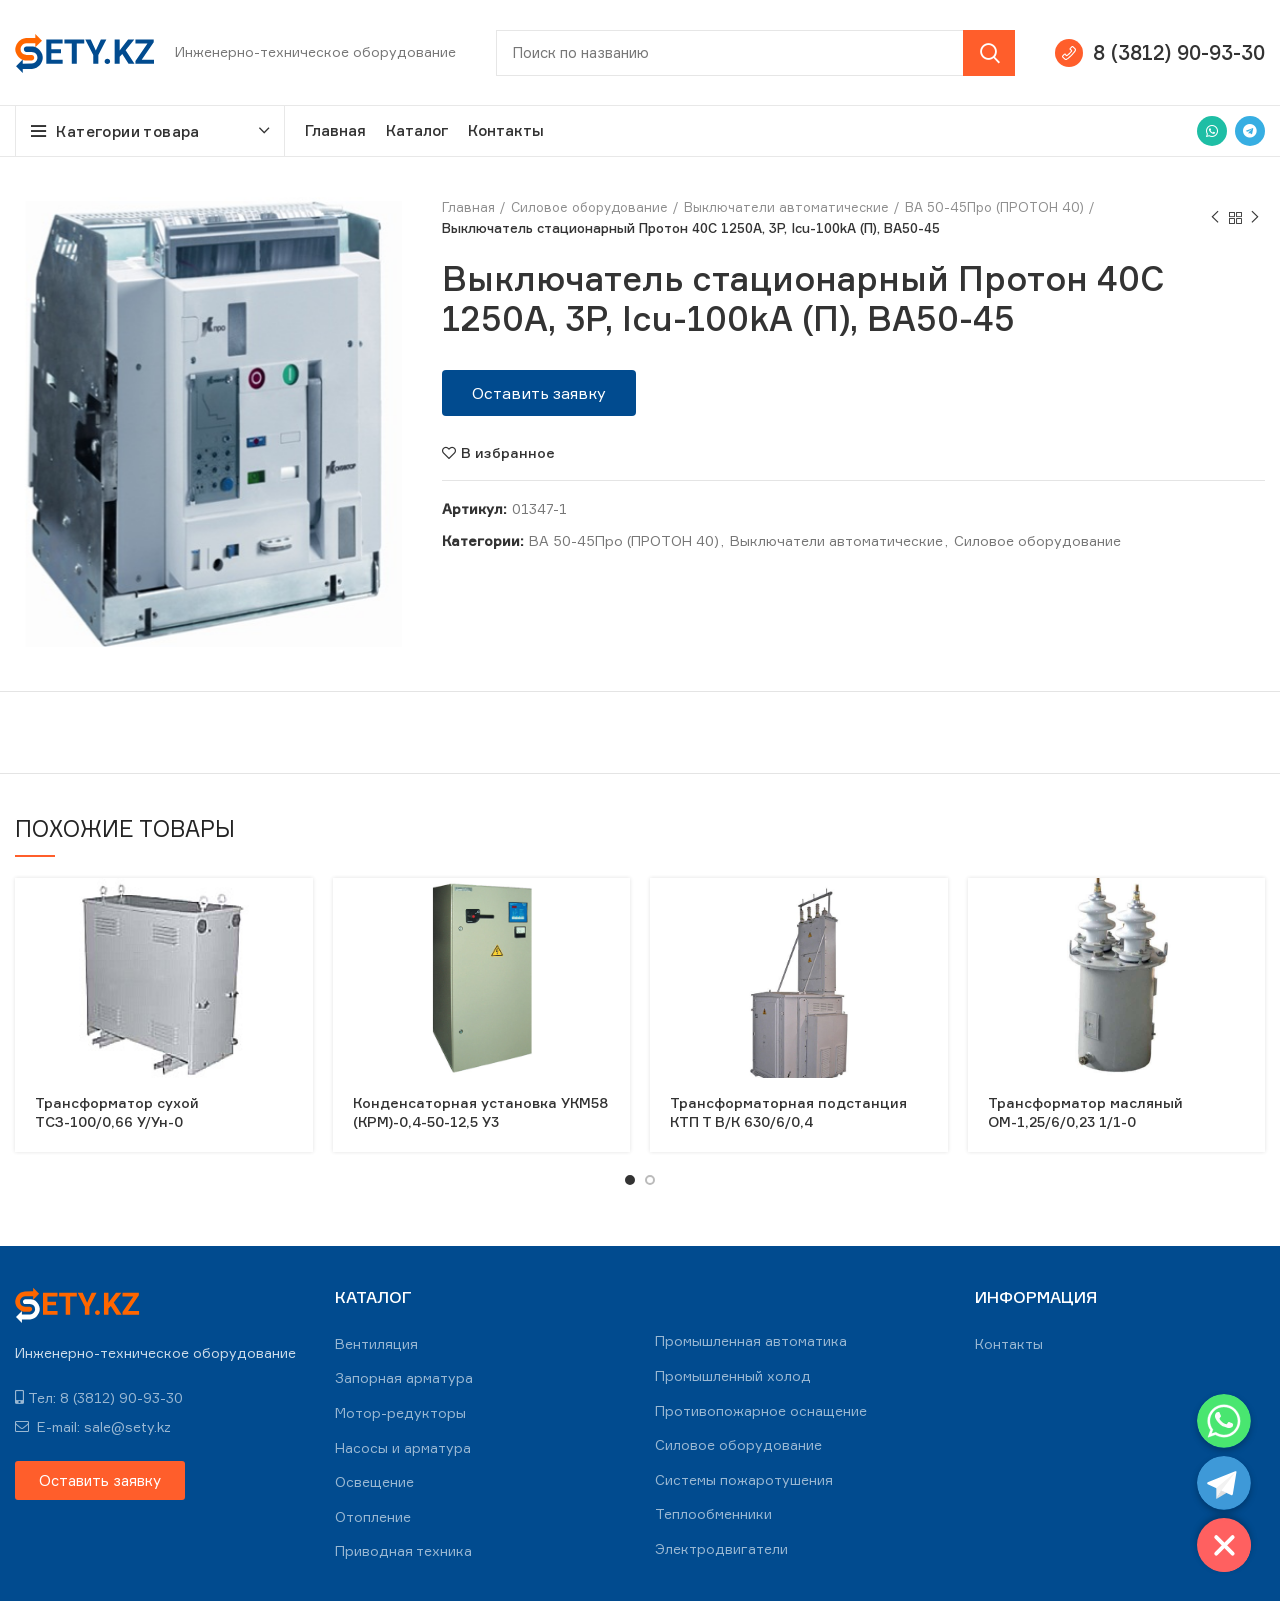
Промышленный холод (733, 1375)
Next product (1255, 217)
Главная (468, 207)
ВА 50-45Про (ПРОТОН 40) (994, 207)
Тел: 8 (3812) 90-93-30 (99, 1397)
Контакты (1009, 1343)
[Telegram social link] (1250, 131)
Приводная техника (403, 1550)
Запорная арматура (404, 1377)
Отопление (373, 1516)
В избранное (508, 453)
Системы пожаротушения (744, 1479)
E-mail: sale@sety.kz (93, 1426)
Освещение (374, 1481)
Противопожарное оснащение (761, 1410)
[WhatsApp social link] (1212, 131)
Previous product (1215, 217)
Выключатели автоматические (786, 207)
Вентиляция (376, 1343)
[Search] (755, 53)
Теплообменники (713, 1513)
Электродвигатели (721, 1548)
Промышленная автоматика (751, 1340)
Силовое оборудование (589, 207)
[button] (539, 393)
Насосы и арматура (403, 1447)
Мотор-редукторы (400, 1412)
